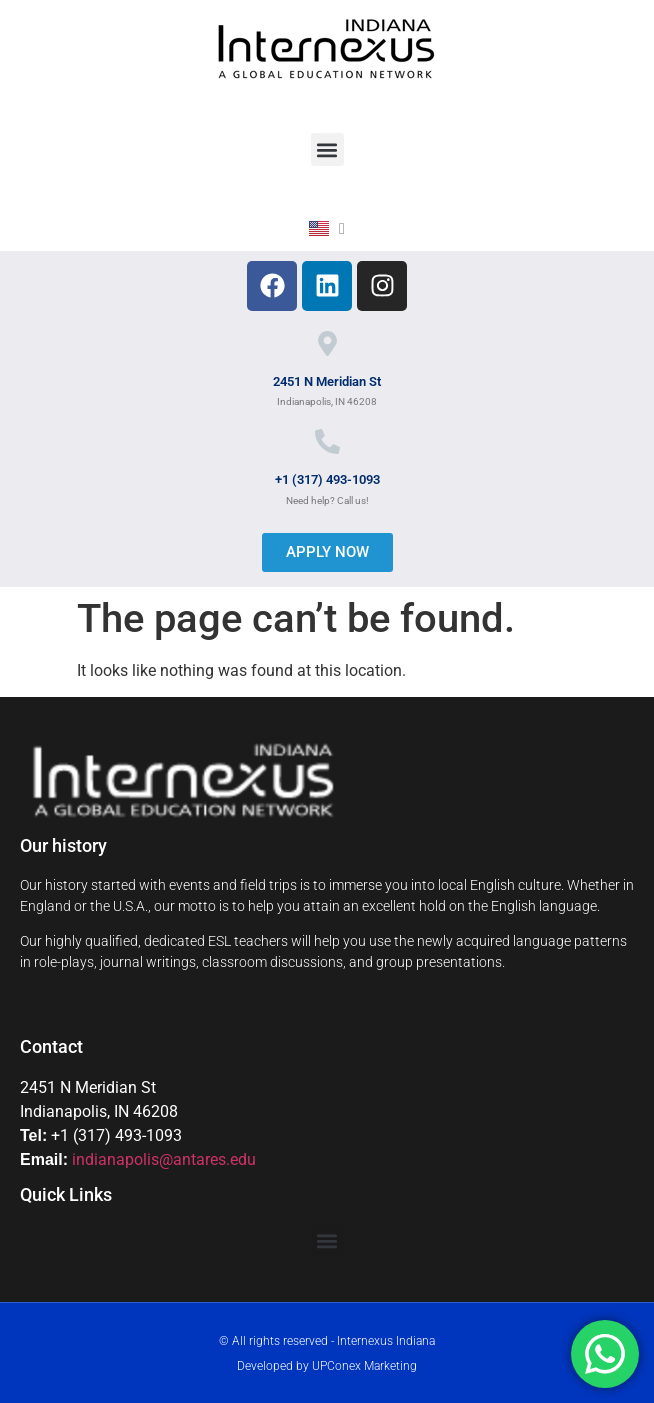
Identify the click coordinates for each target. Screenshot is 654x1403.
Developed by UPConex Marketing (327, 1366)
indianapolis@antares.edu (164, 1159)
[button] (327, 149)
